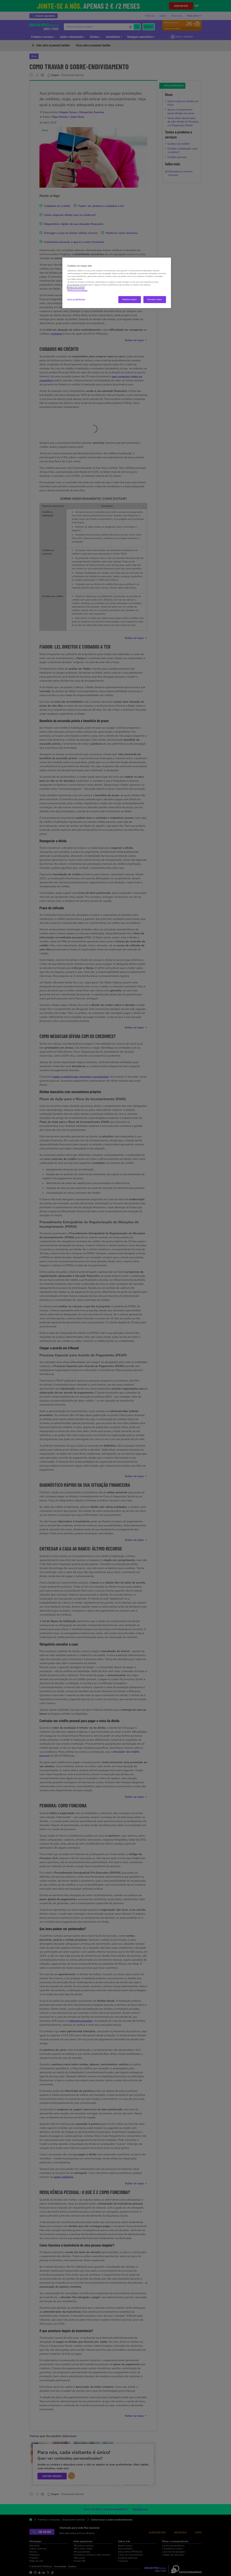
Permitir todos (154, 299)
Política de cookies (75, 287)
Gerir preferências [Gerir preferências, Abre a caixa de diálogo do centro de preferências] (76, 299)
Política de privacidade (77, 290)
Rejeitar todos (130, 299)
